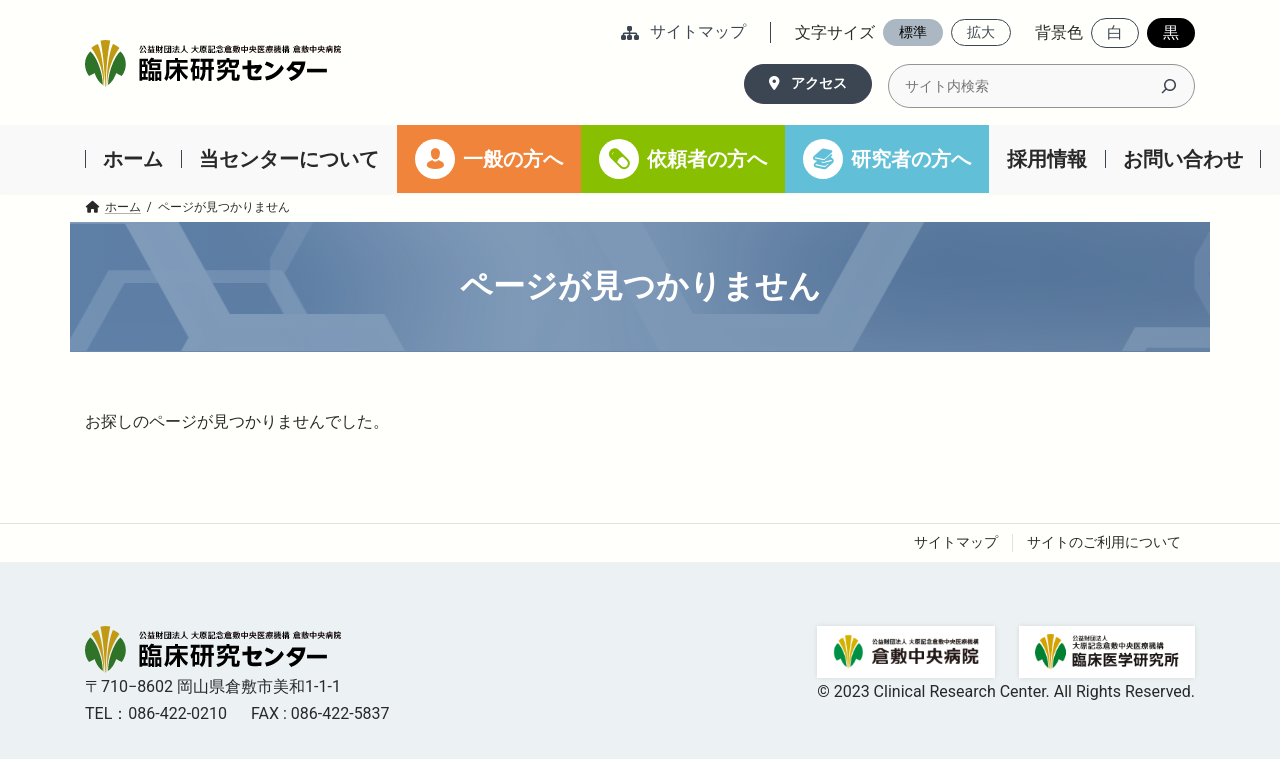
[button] (683, 33)
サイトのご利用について (1104, 542)
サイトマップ (956, 542)
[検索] (1169, 86)
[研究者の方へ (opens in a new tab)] (887, 159)
